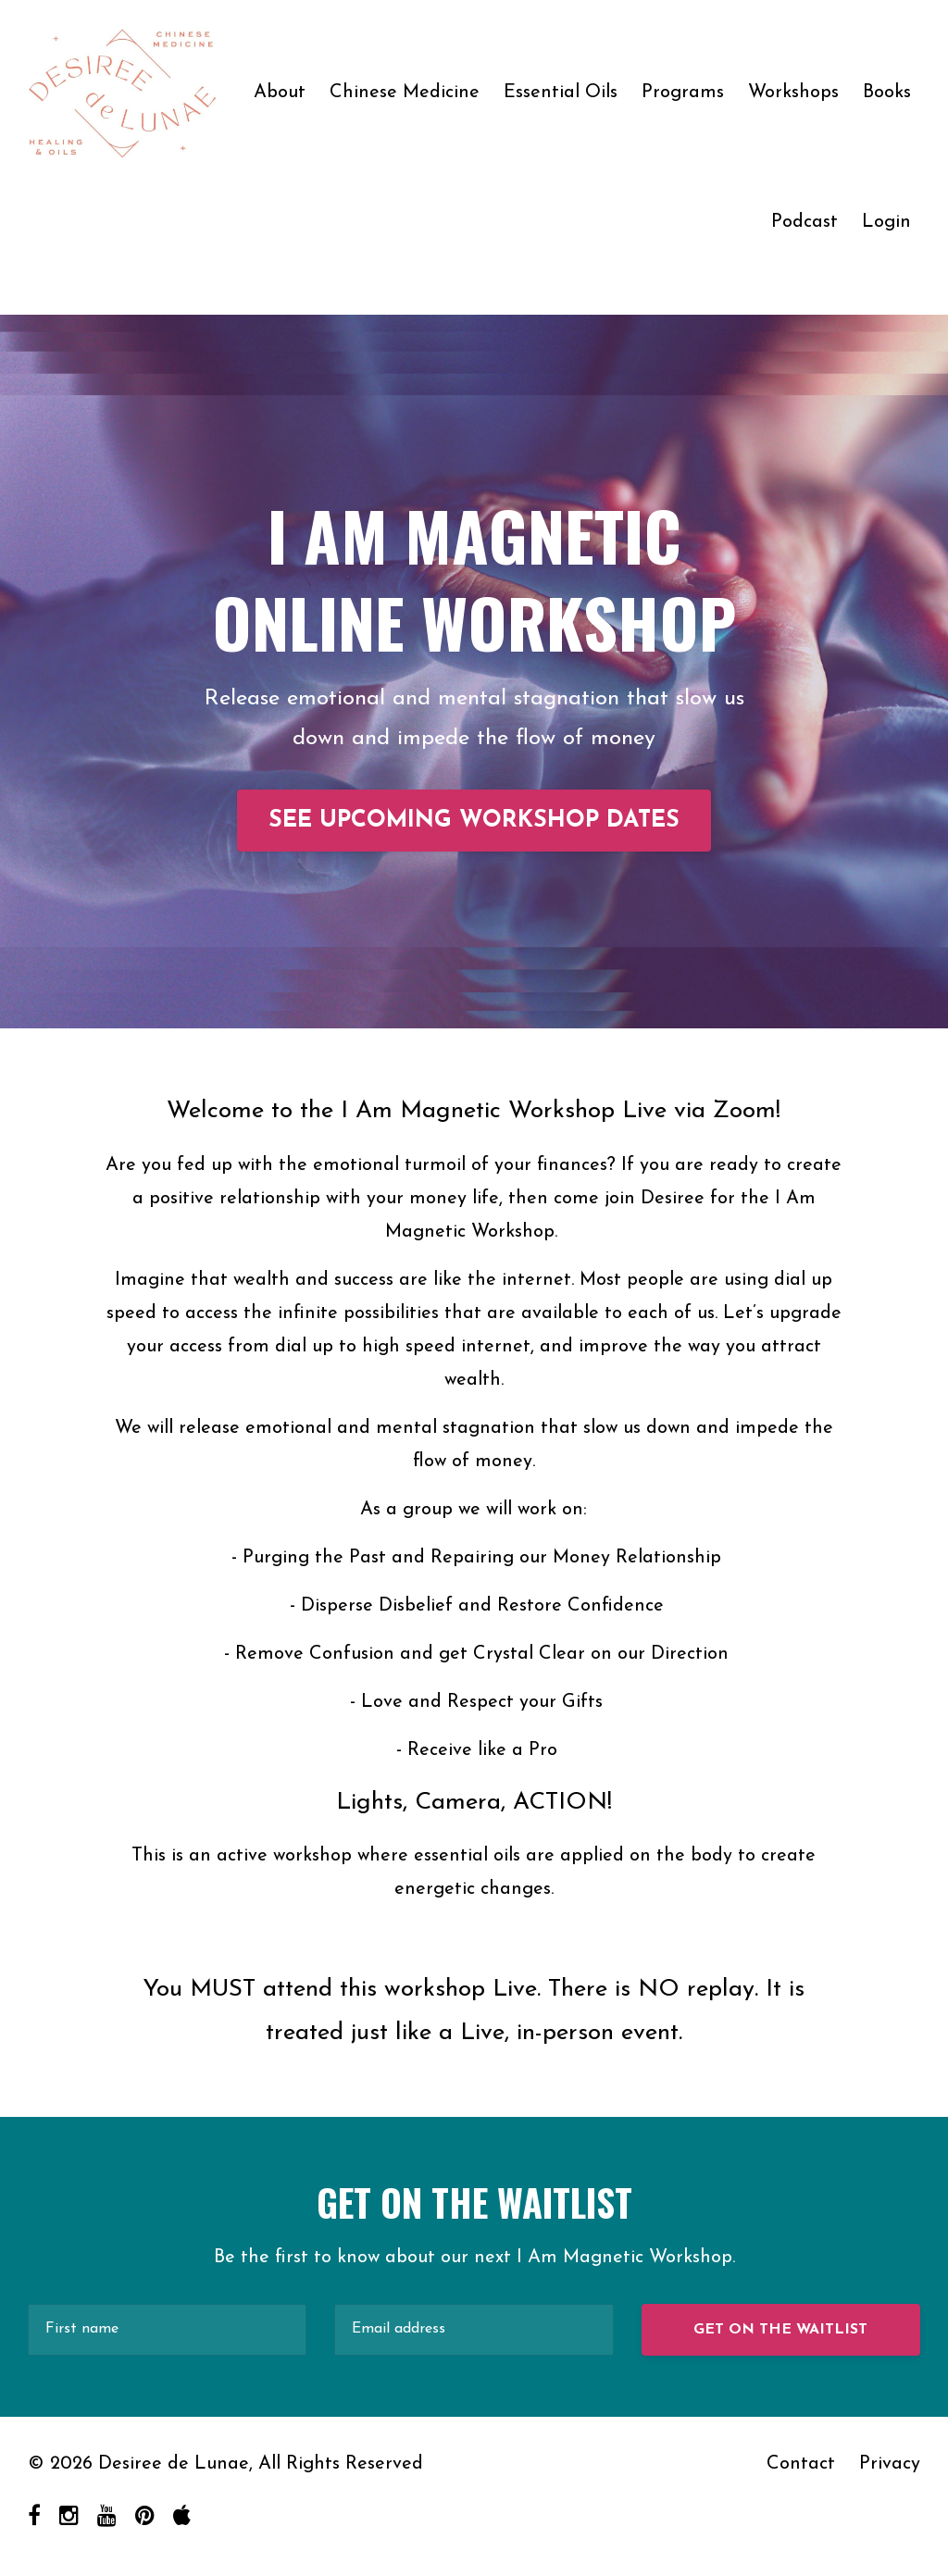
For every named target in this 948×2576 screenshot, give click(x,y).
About (280, 92)
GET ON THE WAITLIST (780, 2329)
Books (887, 92)
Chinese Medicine (405, 92)
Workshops (793, 92)
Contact (801, 2464)
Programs (683, 92)
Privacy (889, 2464)
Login (886, 222)
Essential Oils (560, 92)
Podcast (804, 222)
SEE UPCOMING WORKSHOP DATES (474, 820)
